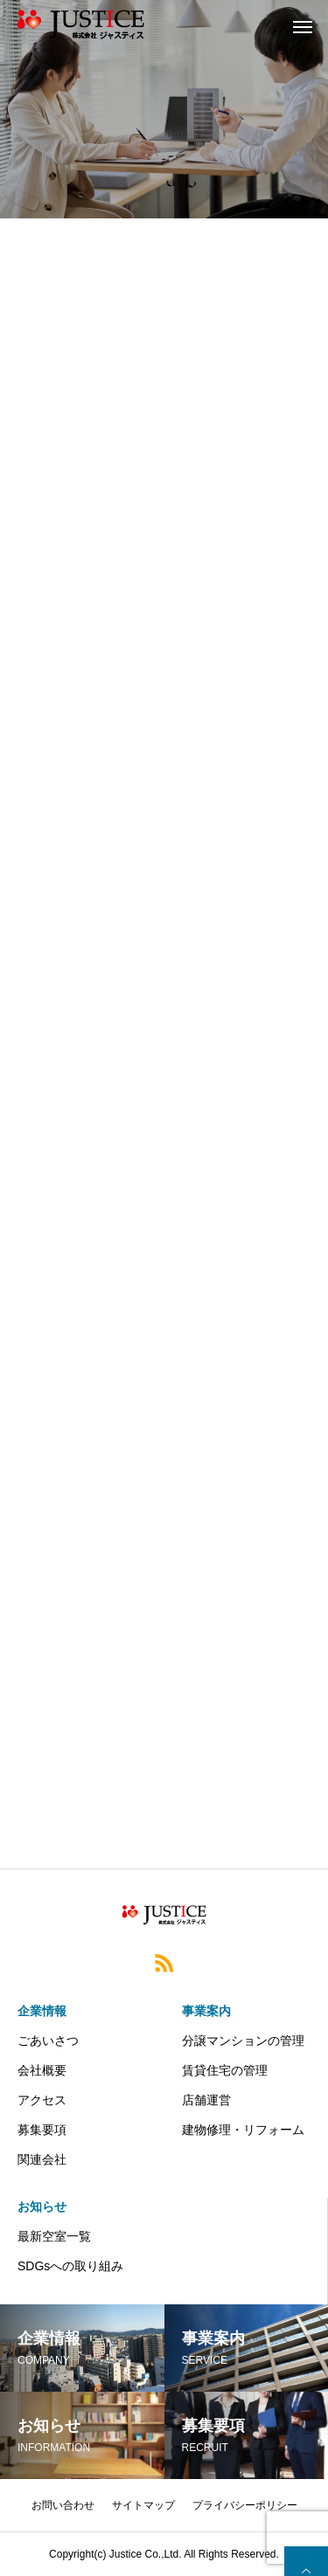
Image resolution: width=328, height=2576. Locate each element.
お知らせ (41, 2206)
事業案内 (206, 2011)
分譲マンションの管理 (243, 2041)
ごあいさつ (48, 2041)
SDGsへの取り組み (70, 2266)
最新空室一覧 (54, 2236)
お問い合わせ (62, 2505)
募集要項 (41, 2130)
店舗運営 (206, 2100)
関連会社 (41, 2159)
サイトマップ (143, 2505)
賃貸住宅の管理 (225, 2070)
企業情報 (41, 2011)
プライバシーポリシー (244, 2505)
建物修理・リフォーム (243, 2130)
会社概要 (41, 2070)
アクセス (41, 2100)
